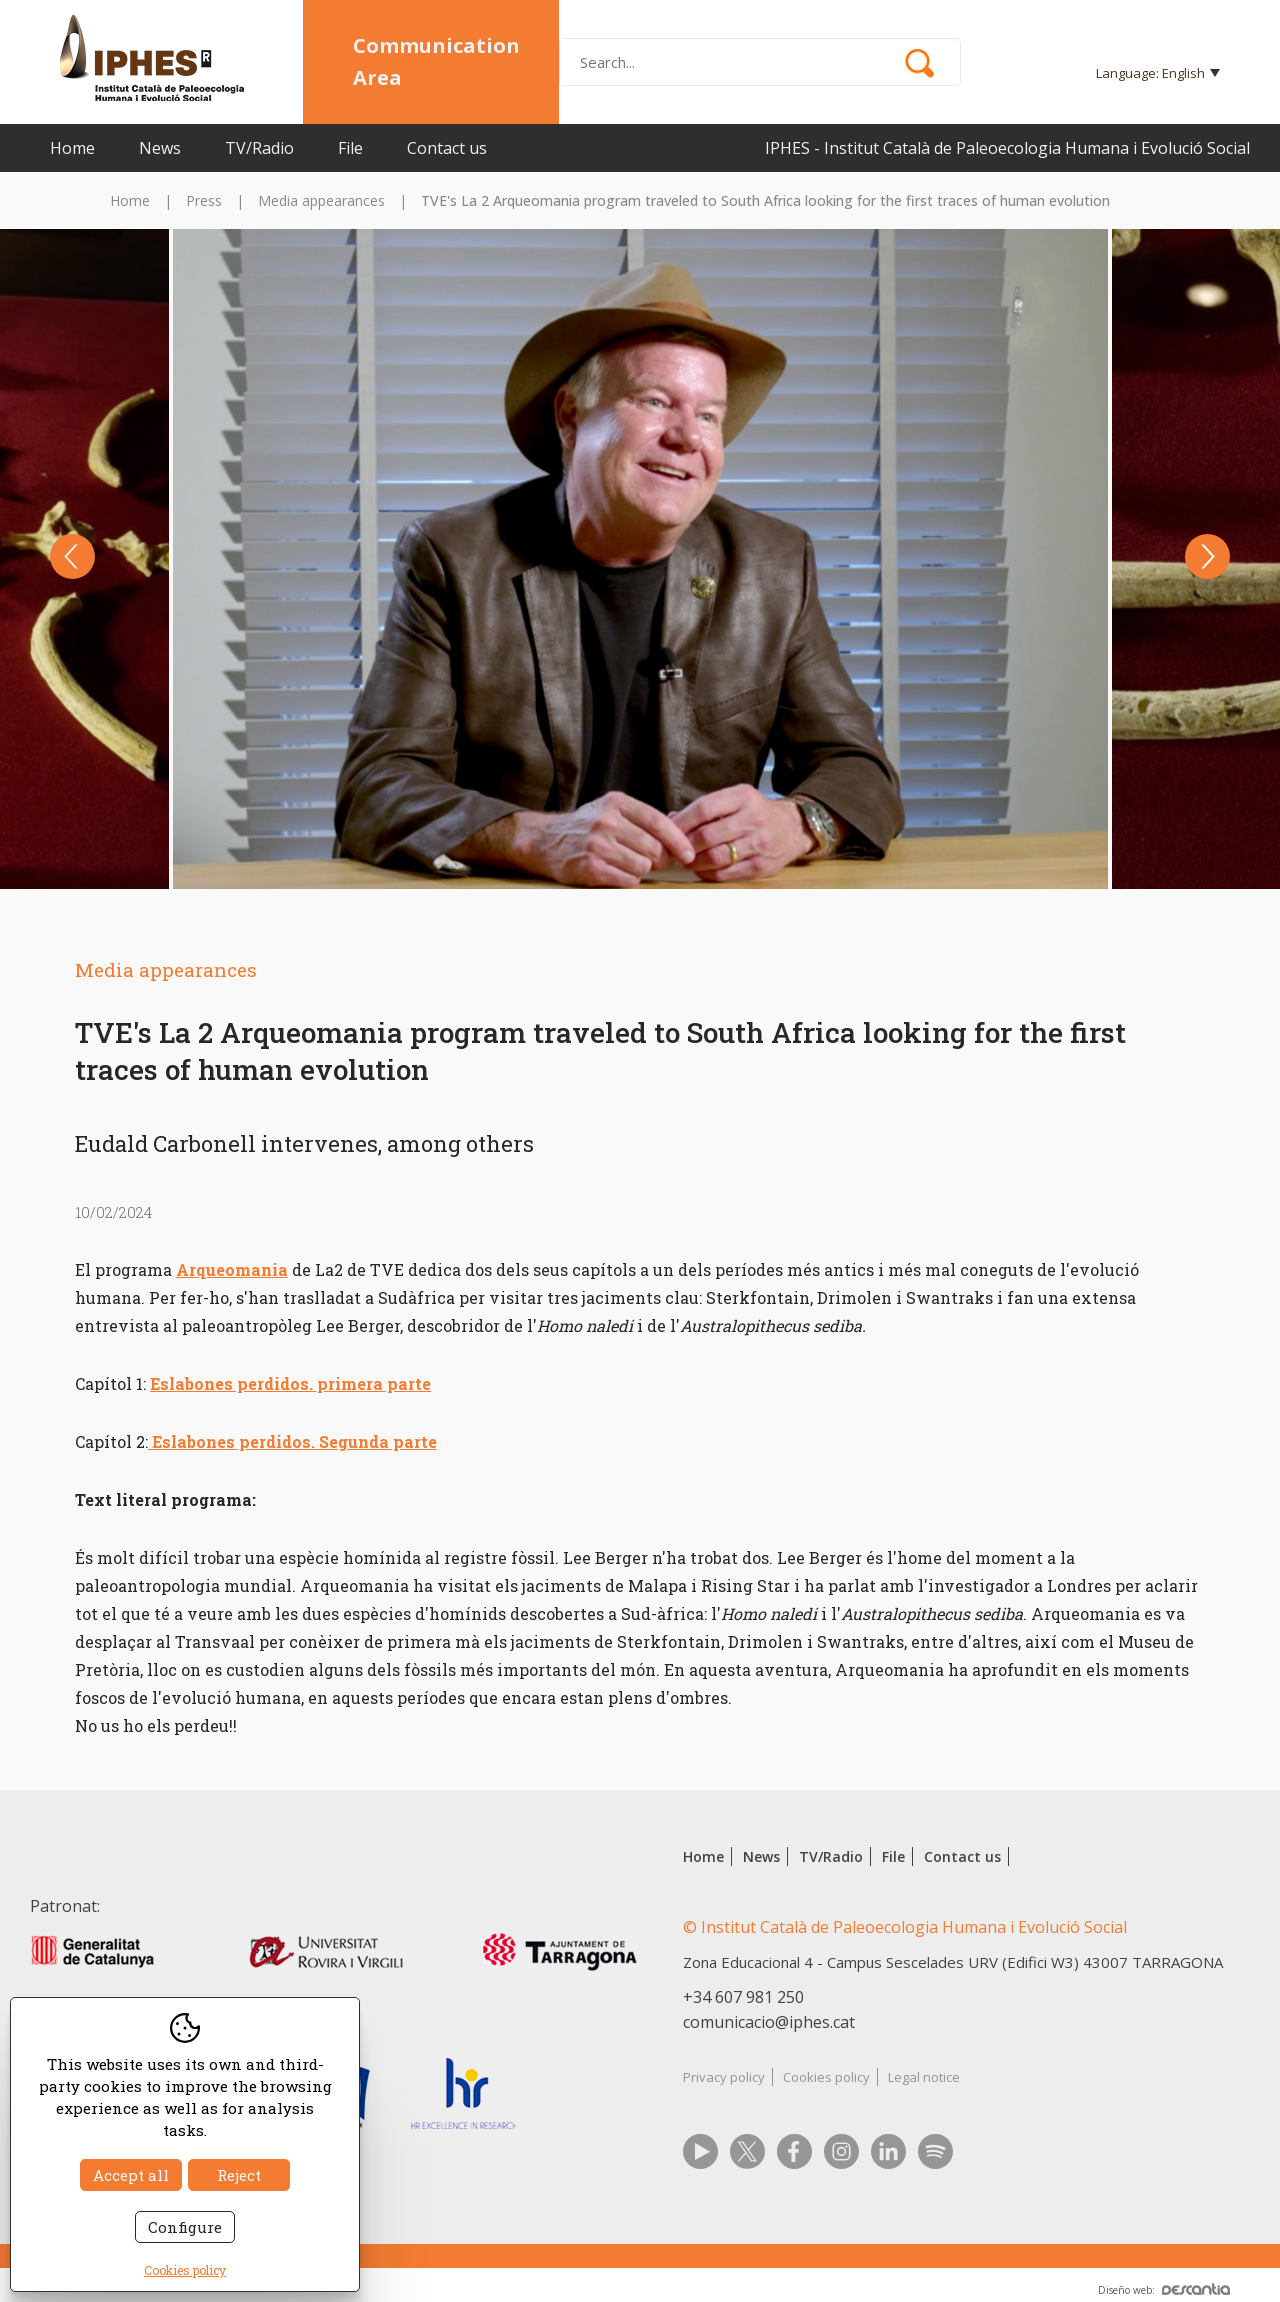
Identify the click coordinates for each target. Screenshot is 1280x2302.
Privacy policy (724, 2077)
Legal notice (924, 2077)
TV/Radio (259, 148)
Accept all (131, 2175)
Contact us (447, 148)
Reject (239, 2175)
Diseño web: (1164, 2290)
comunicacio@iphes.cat (769, 2022)
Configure (185, 2227)
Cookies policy (826, 2077)
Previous (72, 556)
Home (72, 148)
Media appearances (321, 200)
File (350, 148)
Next (1207, 556)
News (160, 148)
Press (204, 200)
